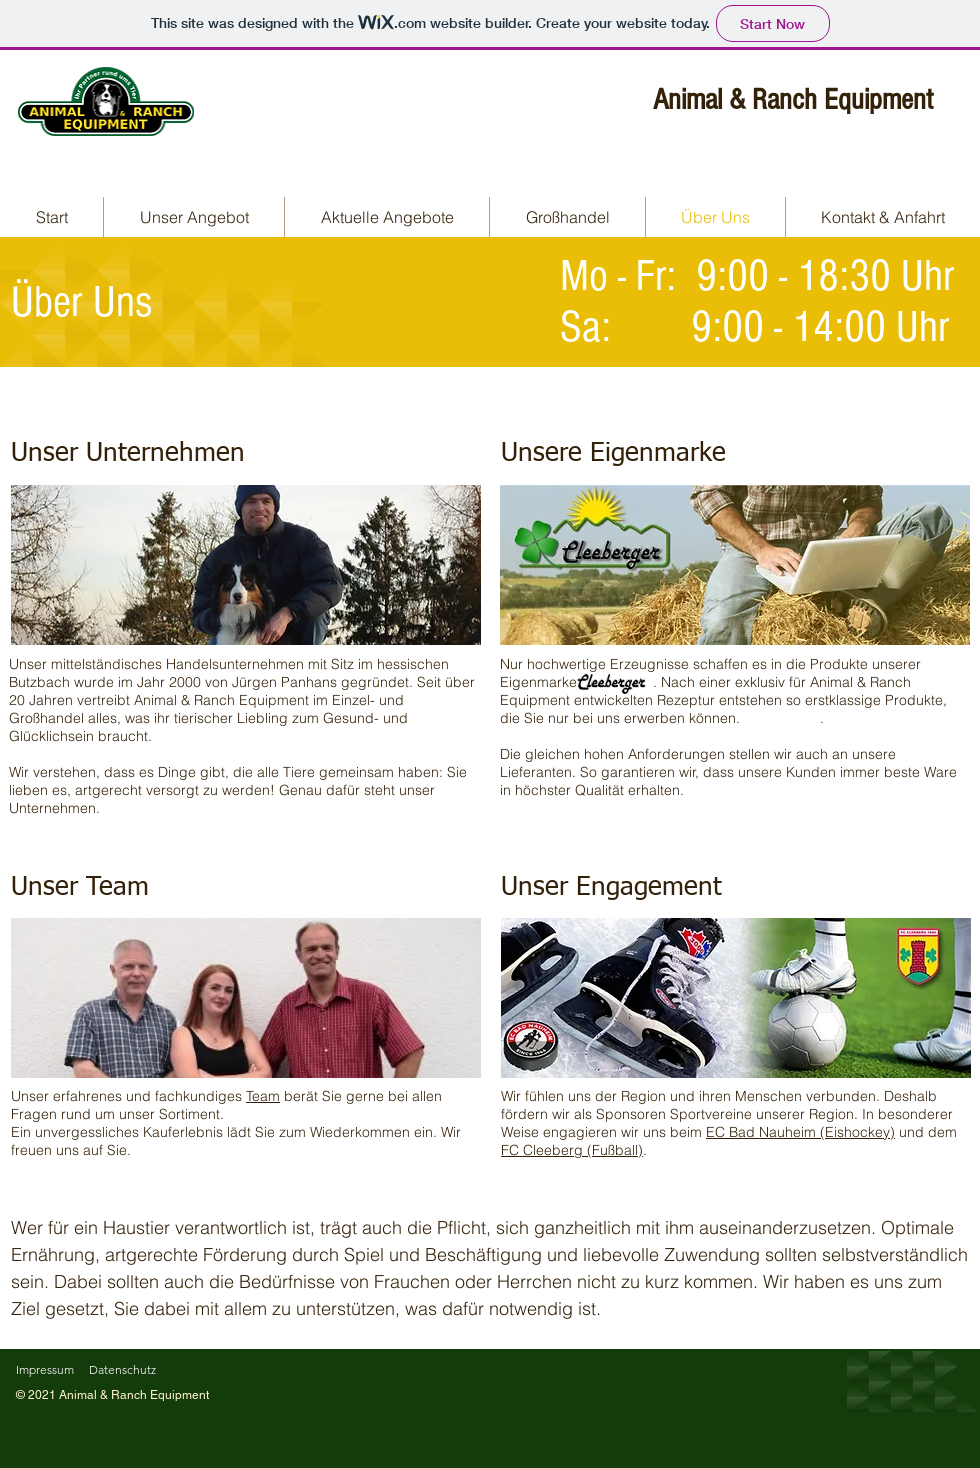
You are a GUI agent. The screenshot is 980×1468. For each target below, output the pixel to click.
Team (263, 1096)
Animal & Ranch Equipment (793, 100)
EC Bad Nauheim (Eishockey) (800, 1132)
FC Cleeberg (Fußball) (572, 1150)
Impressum (45, 1369)
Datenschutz (122, 1369)
